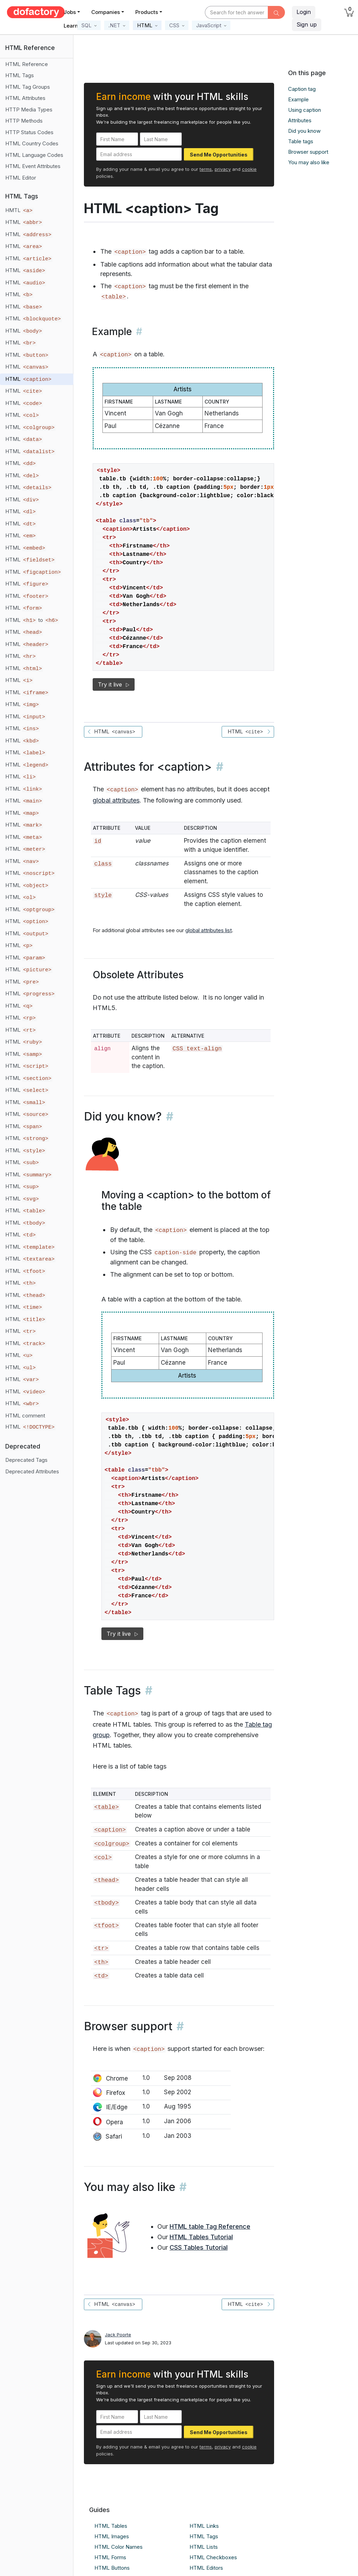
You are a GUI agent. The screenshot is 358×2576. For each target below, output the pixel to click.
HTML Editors (206, 2567)
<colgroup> (111, 1844)
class (103, 864)
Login (303, 11)
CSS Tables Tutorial (199, 2247)
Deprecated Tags (26, 1460)
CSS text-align (197, 1048)
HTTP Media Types (28, 109)
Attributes (300, 120)
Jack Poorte (118, 2334)
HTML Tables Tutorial (201, 2237)
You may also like (308, 162)
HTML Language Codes (34, 155)
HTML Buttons (112, 2567)
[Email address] (139, 154)
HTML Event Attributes (32, 166)
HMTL (19, 210)
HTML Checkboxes (213, 2557)
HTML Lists (203, 2547)
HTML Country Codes (31, 143)
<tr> (101, 1948)
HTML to (32, 620)
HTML (24, 222)
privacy (223, 169)
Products (146, 12)
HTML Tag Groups (27, 87)
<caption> (110, 1830)
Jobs (70, 12)
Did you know (304, 131)
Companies (105, 12)
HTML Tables (110, 2526)
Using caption (304, 110)
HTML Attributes (25, 98)
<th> (101, 1962)
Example (298, 99)
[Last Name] (161, 139)
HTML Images (111, 2536)
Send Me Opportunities (219, 155)
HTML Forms (110, 2557)
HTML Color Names (118, 2547)
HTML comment (25, 1415)
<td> (101, 1976)
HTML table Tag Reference (210, 2226)
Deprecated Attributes (32, 1471)
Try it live (113, 684)
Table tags (300, 141)
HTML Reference (26, 64)
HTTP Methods (24, 120)
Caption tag (302, 89)
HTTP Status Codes (29, 132)
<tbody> (106, 1903)
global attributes (116, 800)
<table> (113, 296)
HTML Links (204, 2526)
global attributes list (208, 930)
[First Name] (117, 139)
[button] (89, 25)
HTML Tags (19, 75)
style (103, 895)
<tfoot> (106, 1925)
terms (206, 169)
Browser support (308, 151)
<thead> (106, 1880)
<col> (103, 1857)
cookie (249, 169)
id (97, 841)
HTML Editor (20, 177)
